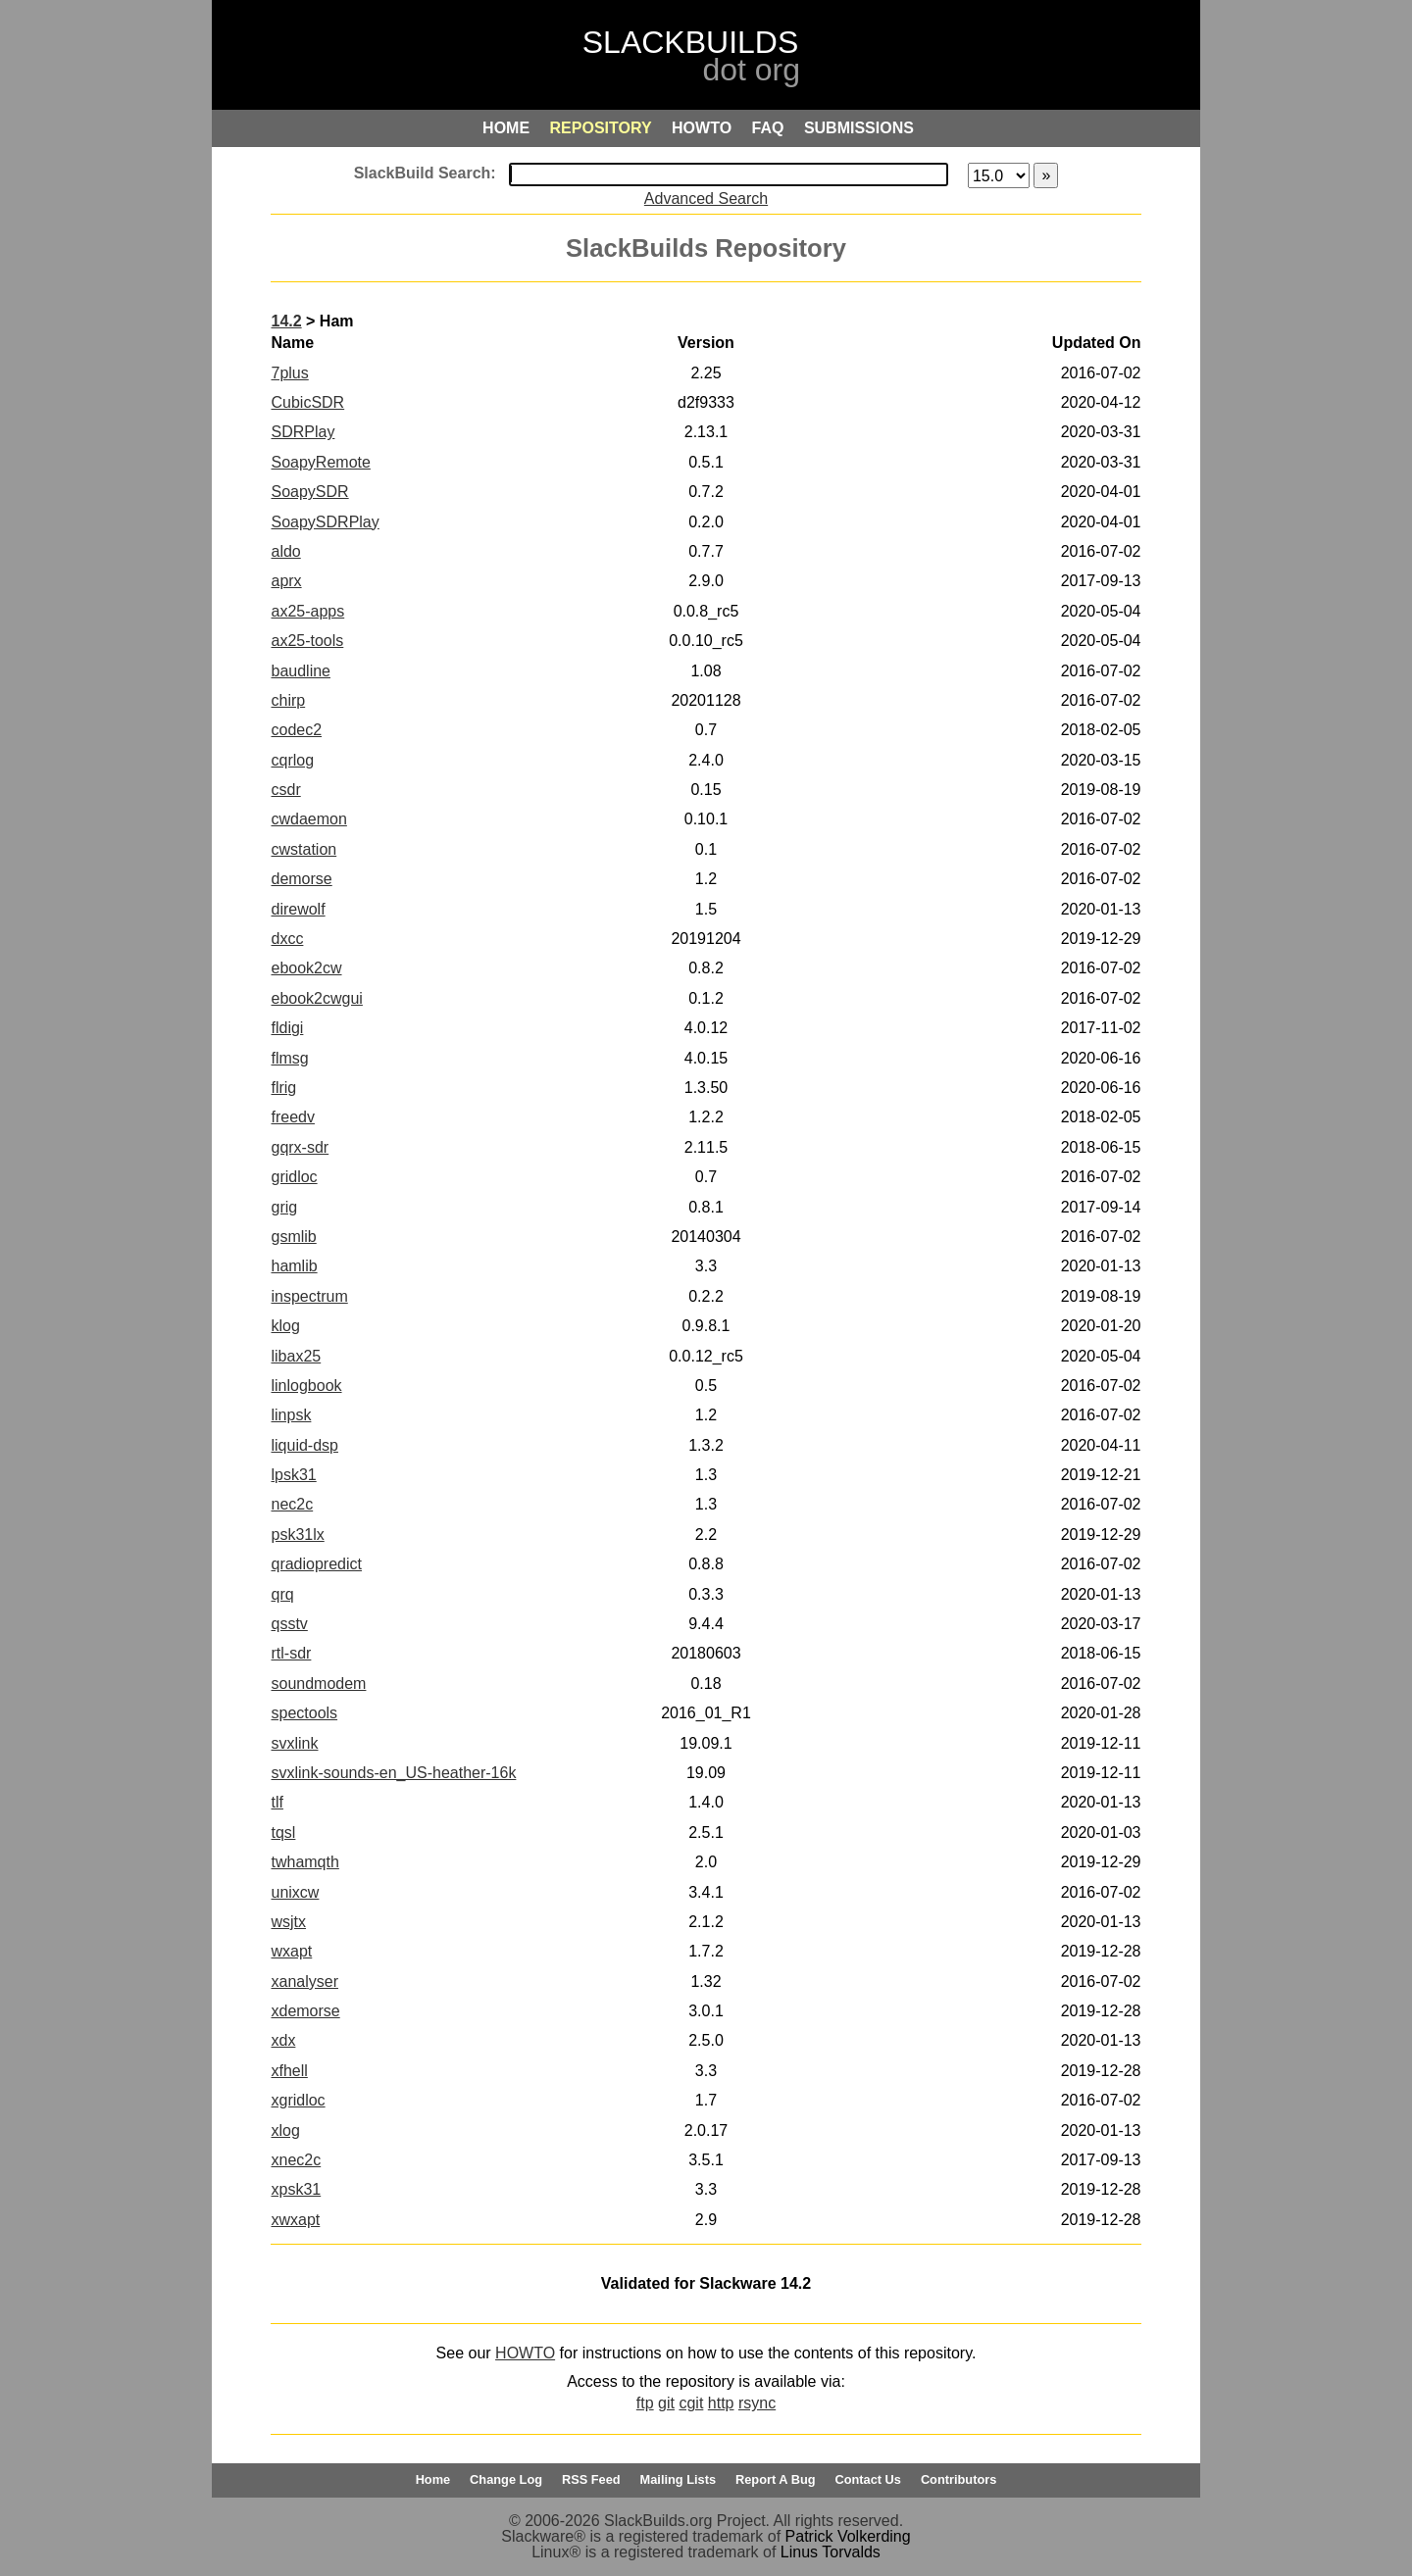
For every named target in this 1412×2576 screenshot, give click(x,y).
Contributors (958, 2479)
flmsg (289, 1058)
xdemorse (305, 2011)
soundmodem (318, 1683)
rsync (757, 2403)
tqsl (283, 1832)
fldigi (287, 1027)
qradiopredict (316, 1564)
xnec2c (296, 2160)
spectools (304, 1713)
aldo (285, 551)
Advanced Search (706, 198)
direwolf (298, 909)
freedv (292, 1117)
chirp (288, 700)
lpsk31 (293, 1474)
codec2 (296, 729)
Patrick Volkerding (848, 2536)
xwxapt (295, 2219)
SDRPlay (302, 431)
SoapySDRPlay (324, 522)
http (721, 2403)
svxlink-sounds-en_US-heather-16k (393, 1772)
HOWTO (525, 2353)
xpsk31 (296, 2189)
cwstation (303, 849)
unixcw (295, 1892)
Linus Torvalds (831, 2552)
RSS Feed (591, 2479)
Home (433, 2479)
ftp (645, 2403)
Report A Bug (775, 2479)
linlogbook (306, 1385)
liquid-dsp (304, 1445)
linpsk (291, 1415)
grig (284, 1207)
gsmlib (293, 1236)
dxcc (287, 938)
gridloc (294, 1176)
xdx (283, 2040)
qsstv (289, 1623)
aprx (286, 580)
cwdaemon (308, 819)
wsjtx (288, 1921)
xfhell (289, 2070)
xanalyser (304, 1981)
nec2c (292, 1504)
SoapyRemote (320, 462)
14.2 (286, 321)
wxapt (291, 1951)
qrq (282, 1594)
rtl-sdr (291, 1653)
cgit (691, 2403)
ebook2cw (306, 968)
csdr (285, 789)
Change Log (506, 2479)
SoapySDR (309, 491)
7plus (289, 373)
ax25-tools (307, 640)
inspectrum (309, 1296)
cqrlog (292, 760)
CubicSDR (307, 402)
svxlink (294, 1743)
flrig (283, 1087)
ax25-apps (307, 611)
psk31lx (297, 1534)
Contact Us (867, 2479)
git (666, 2403)
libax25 (296, 1356)
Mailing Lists (678, 2479)
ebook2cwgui (316, 998)
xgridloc (298, 2100)
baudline (300, 671)
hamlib (294, 1266)
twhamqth (304, 1862)
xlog (285, 2130)
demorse (301, 878)
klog (285, 1325)
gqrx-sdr (299, 1147)
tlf (276, 1802)
